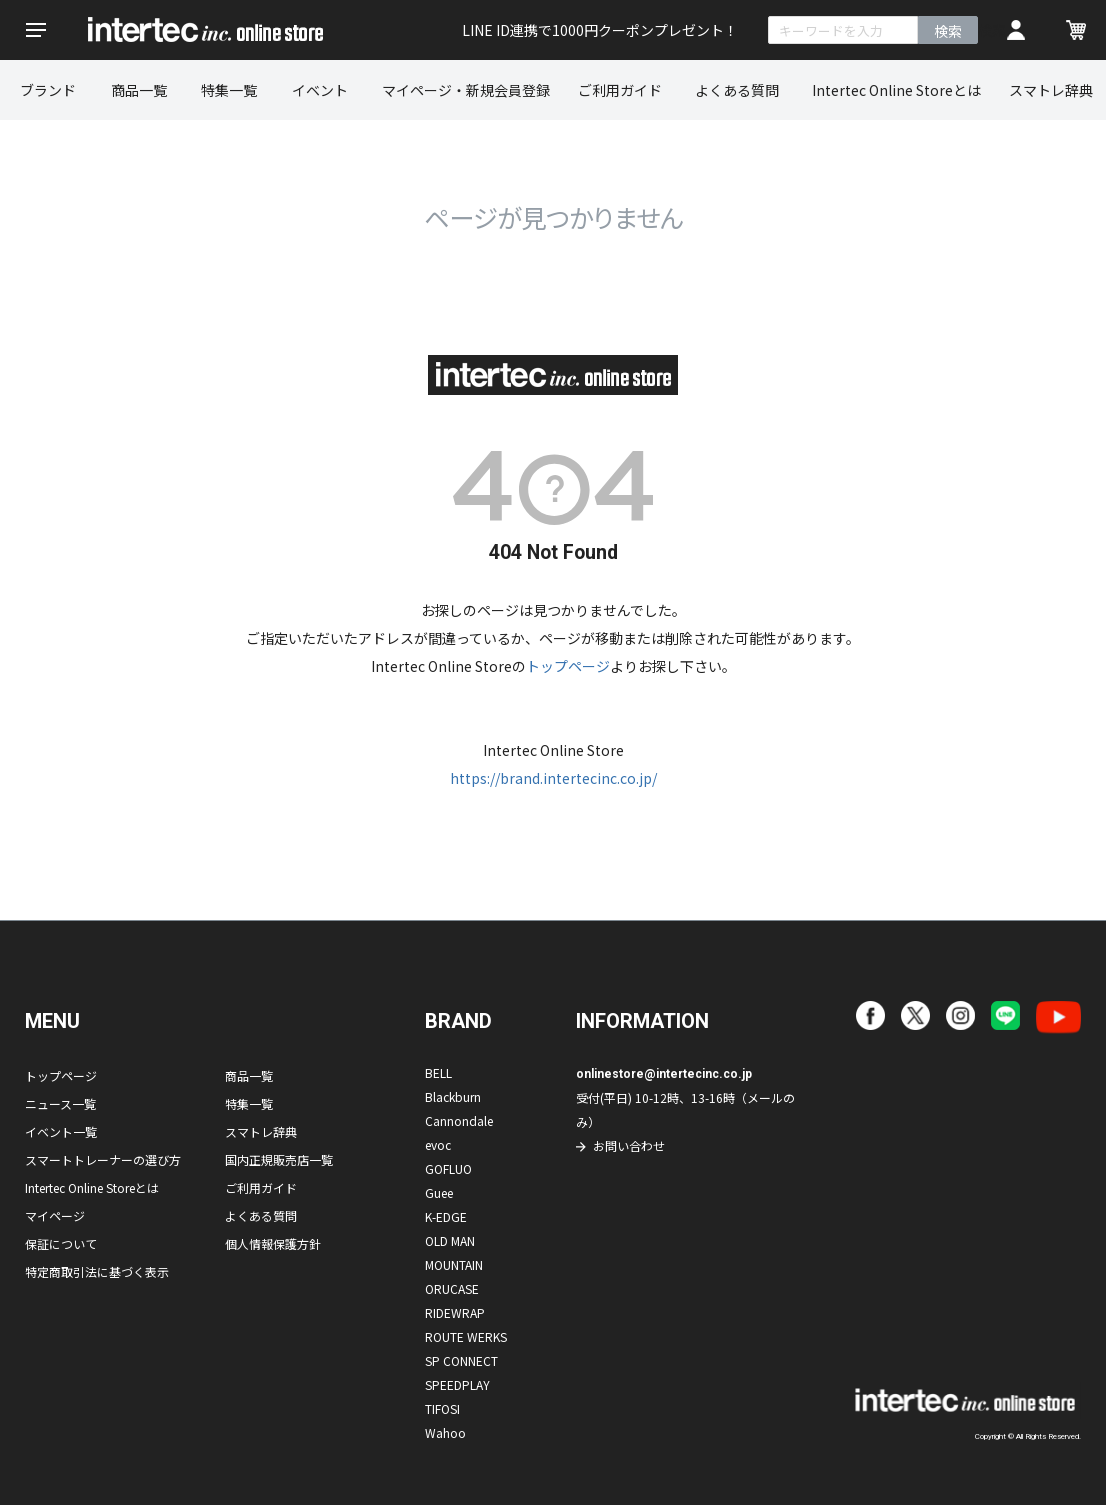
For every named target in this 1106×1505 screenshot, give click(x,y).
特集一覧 (229, 90)
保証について (61, 1243)
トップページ (568, 666)
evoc (438, 1144)
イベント (320, 90)
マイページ (55, 1215)
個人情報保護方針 (273, 1243)
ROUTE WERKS (466, 1336)
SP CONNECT (461, 1360)
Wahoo (445, 1432)
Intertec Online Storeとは (896, 90)
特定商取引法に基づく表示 (97, 1271)
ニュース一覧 (60, 1103)
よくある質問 (737, 90)
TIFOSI (442, 1408)
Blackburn (453, 1096)
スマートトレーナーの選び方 (103, 1159)
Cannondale (459, 1120)
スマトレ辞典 (261, 1131)
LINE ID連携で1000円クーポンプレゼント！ (600, 30)
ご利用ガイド (620, 90)
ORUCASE (452, 1288)
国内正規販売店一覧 (279, 1159)
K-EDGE (446, 1216)
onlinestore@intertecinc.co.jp (664, 1074)
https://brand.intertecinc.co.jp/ (553, 778)
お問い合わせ (629, 1145)
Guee (439, 1192)
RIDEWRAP (455, 1312)
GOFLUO (448, 1168)
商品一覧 (139, 90)
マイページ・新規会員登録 (466, 90)
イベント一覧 (61, 1131)
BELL (438, 1072)
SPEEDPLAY (457, 1384)
